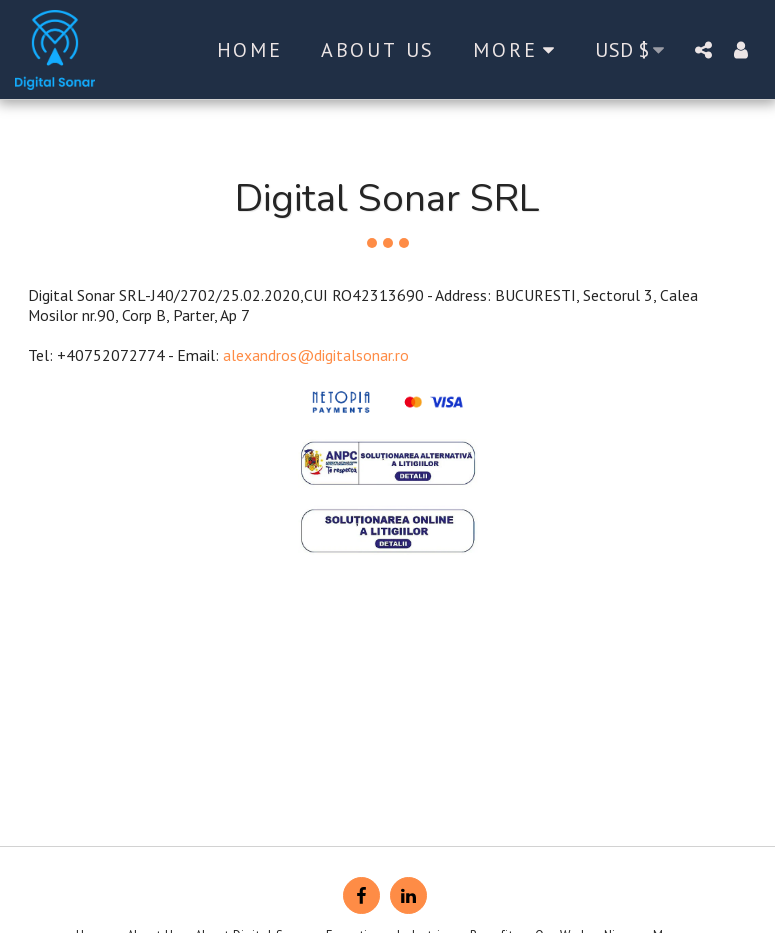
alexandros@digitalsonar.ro (316, 355)
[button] (703, 49)
